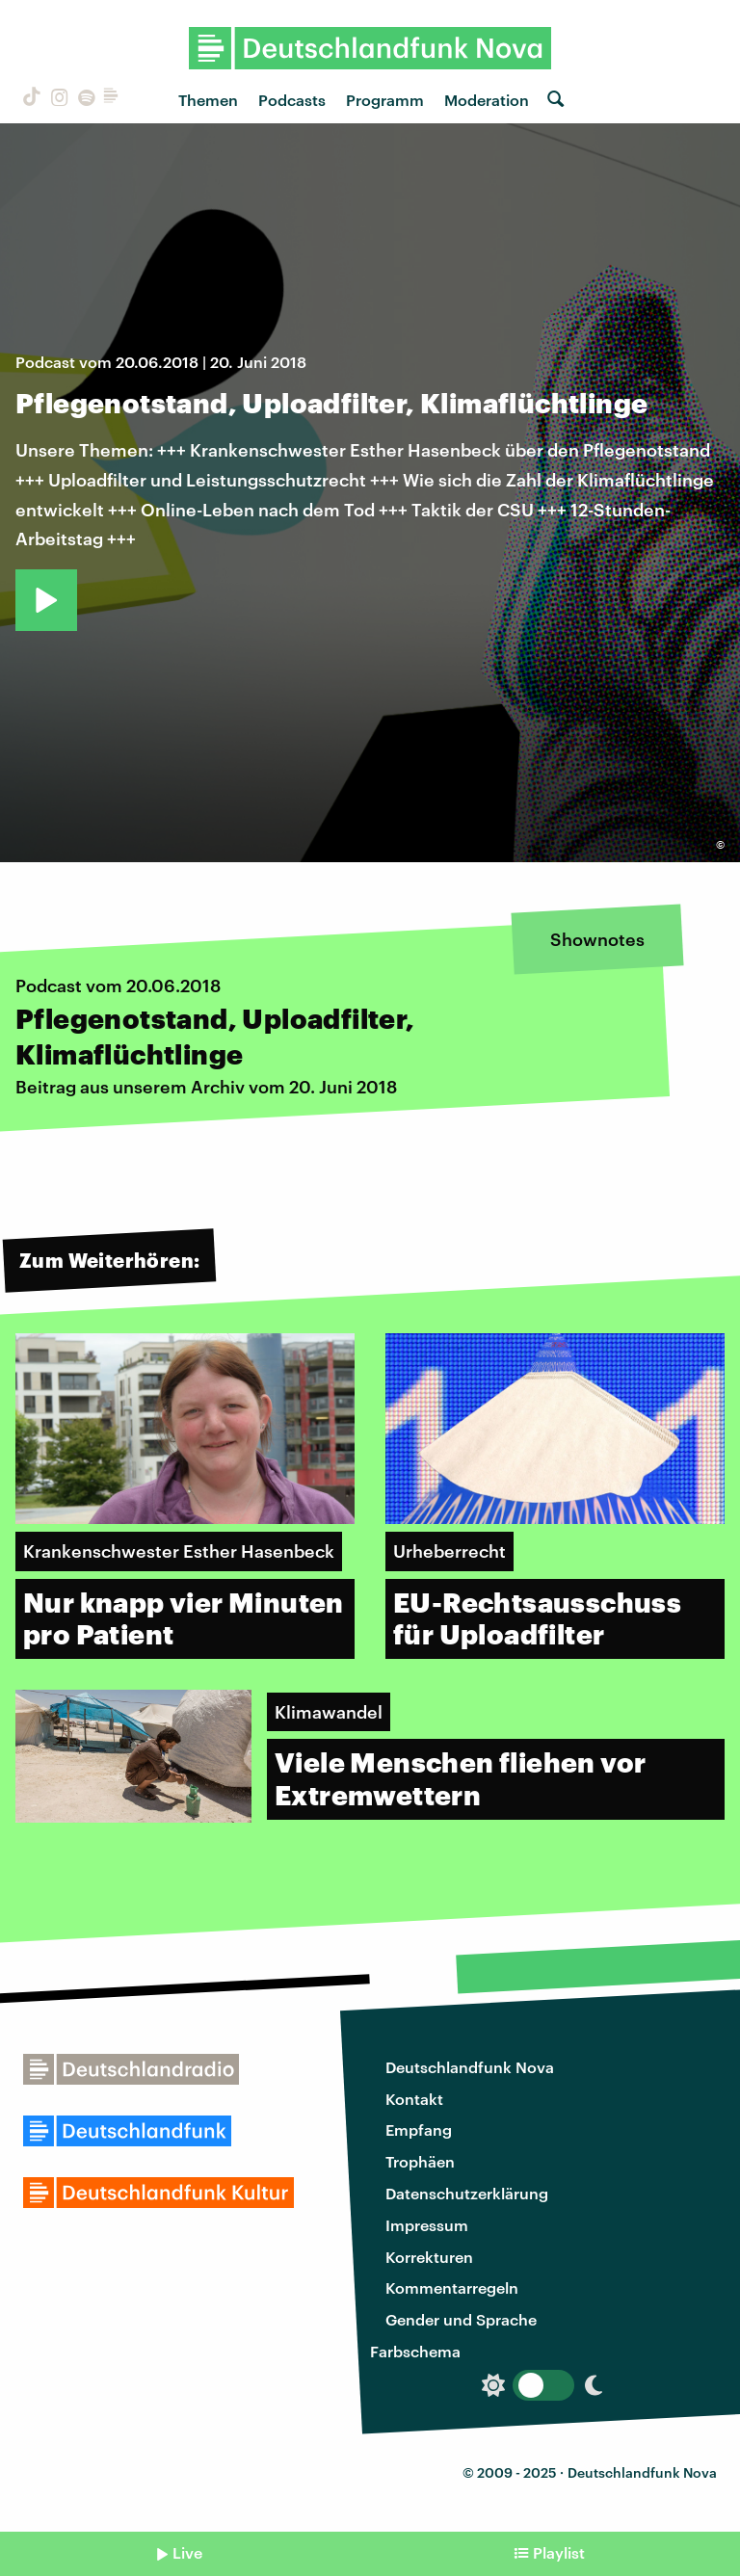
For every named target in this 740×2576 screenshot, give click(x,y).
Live (187, 2552)
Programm (385, 100)
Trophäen (420, 2161)
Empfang (418, 2129)
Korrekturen (429, 2256)
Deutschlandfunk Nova (469, 2067)
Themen (208, 100)
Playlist (559, 2552)
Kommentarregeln (451, 2287)
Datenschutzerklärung (466, 2193)
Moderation (486, 100)
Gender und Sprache (461, 2319)
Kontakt (414, 2099)
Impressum (426, 2225)
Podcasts (292, 100)
